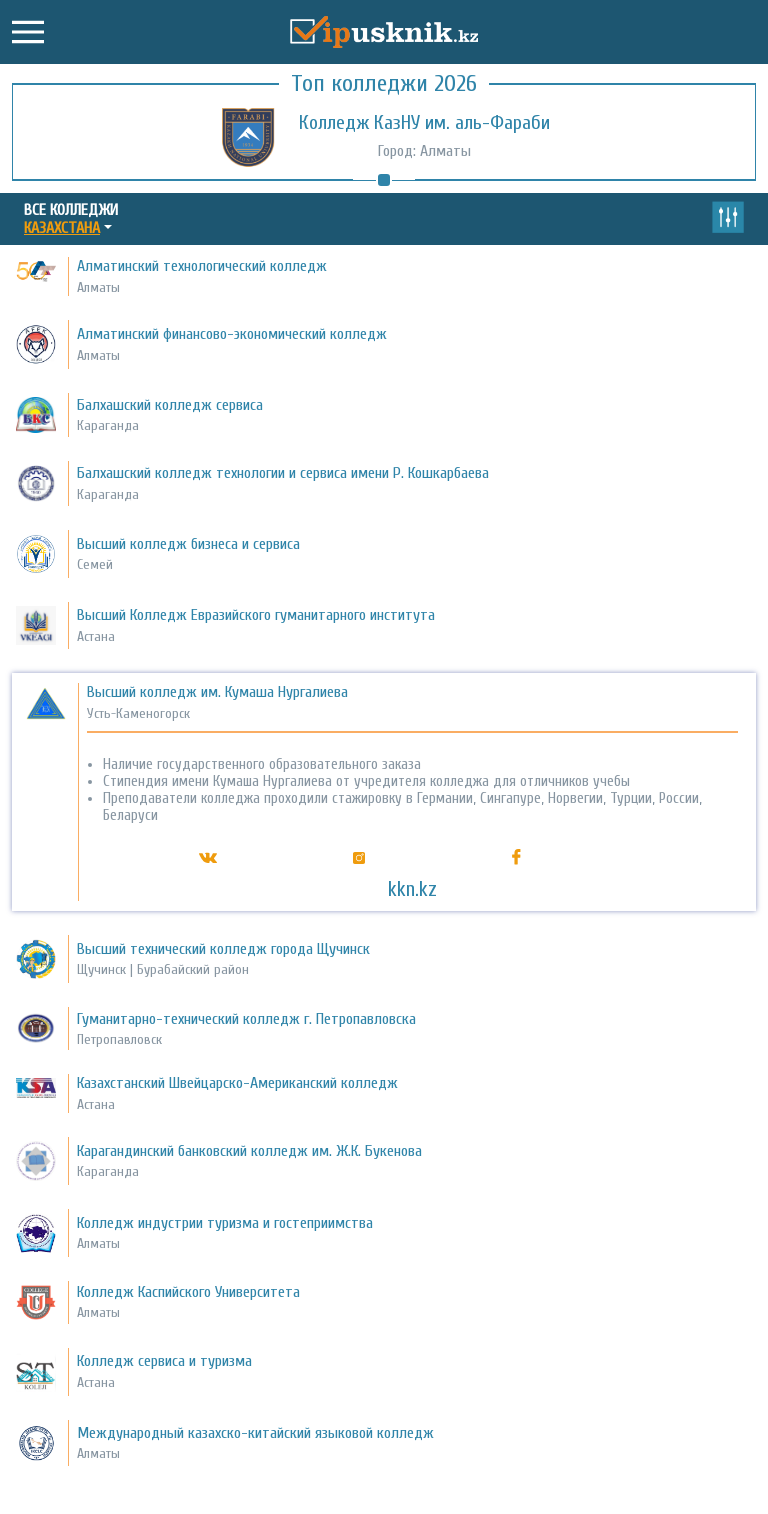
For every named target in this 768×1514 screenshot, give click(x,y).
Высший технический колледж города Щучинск (223, 949)
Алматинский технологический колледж (202, 266)
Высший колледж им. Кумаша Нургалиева (217, 692)
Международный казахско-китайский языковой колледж (255, 1433)
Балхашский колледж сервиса (170, 405)
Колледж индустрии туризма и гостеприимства (225, 1223)
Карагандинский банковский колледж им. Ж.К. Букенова (249, 1151)
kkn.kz (412, 889)
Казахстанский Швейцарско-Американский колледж (237, 1083)
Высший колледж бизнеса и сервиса (188, 544)
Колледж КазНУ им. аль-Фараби (424, 122)
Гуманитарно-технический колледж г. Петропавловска (246, 1019)
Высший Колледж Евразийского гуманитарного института (256, 615)
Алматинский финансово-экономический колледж (232, 334)
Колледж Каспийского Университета (188, 1292)
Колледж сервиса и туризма (164, 1361)
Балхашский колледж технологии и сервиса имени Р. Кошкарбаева (283, 473)
